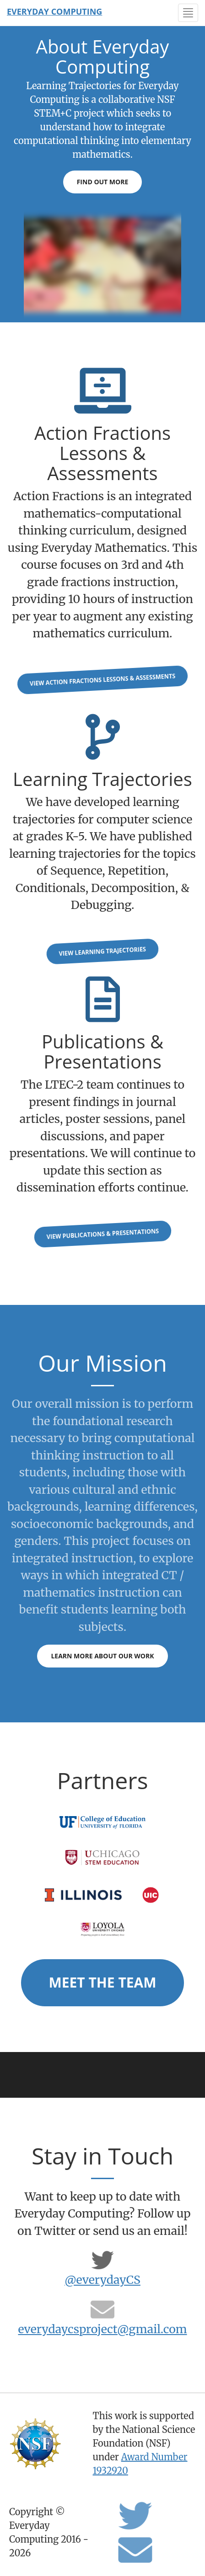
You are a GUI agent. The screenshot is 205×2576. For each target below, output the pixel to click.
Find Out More (103, 181)
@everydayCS (102, 2279)
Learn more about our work (102, 1655)
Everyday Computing (54, 11)
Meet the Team (102, 1982)
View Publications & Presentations (102, 1234)
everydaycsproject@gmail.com (102, 2329)
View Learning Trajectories (102, 951)
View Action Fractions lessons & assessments (102, 679)
